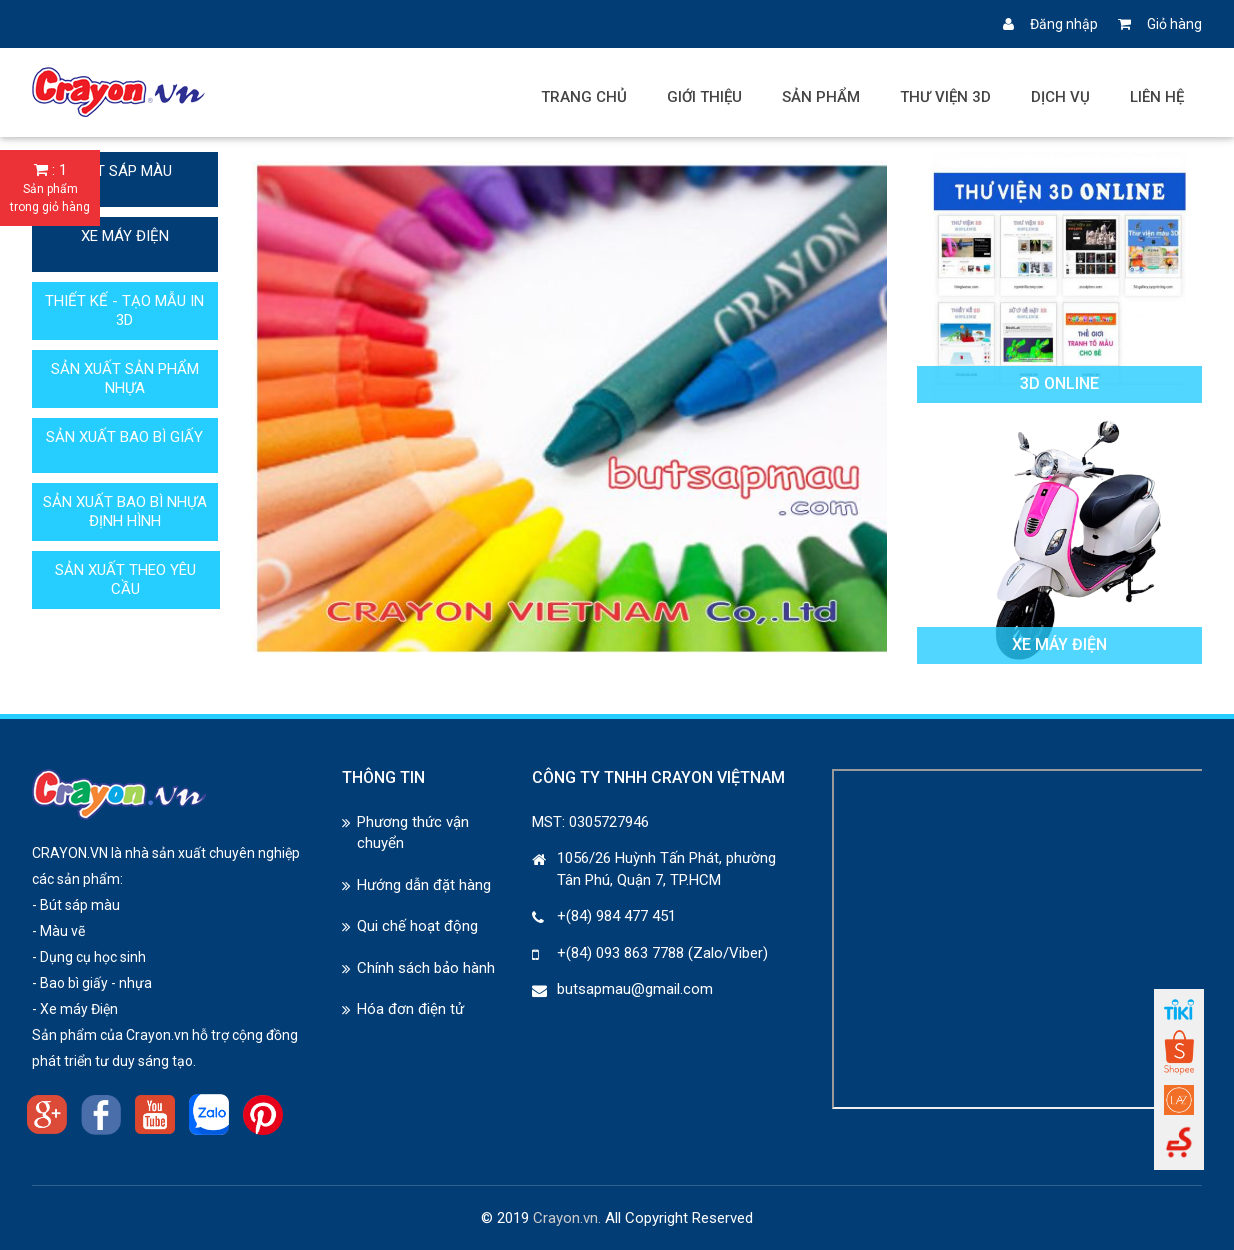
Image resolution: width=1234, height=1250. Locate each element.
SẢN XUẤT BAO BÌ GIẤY (124, 437)
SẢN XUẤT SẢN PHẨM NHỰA (125, 378)
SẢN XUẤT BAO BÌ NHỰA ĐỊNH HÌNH (125, 511)
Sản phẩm (821, 97)
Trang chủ (584, 97)
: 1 (50, 188)
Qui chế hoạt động (417, 926)
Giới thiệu (704, 97)
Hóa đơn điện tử (410, 1009)
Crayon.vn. (567, 1218)
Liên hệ (1157, 97)
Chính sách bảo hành (426, 968)
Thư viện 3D (945, 97)
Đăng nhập (1050, 24)
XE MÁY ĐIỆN (125, 236)
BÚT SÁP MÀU (125, 171)
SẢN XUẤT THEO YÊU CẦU (125, 579)
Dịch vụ (1060, 97)
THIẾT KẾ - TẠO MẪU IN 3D (124, 310)
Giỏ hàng (1160, 24)
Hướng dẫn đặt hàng (424, 885)
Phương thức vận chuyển (413, 832)
